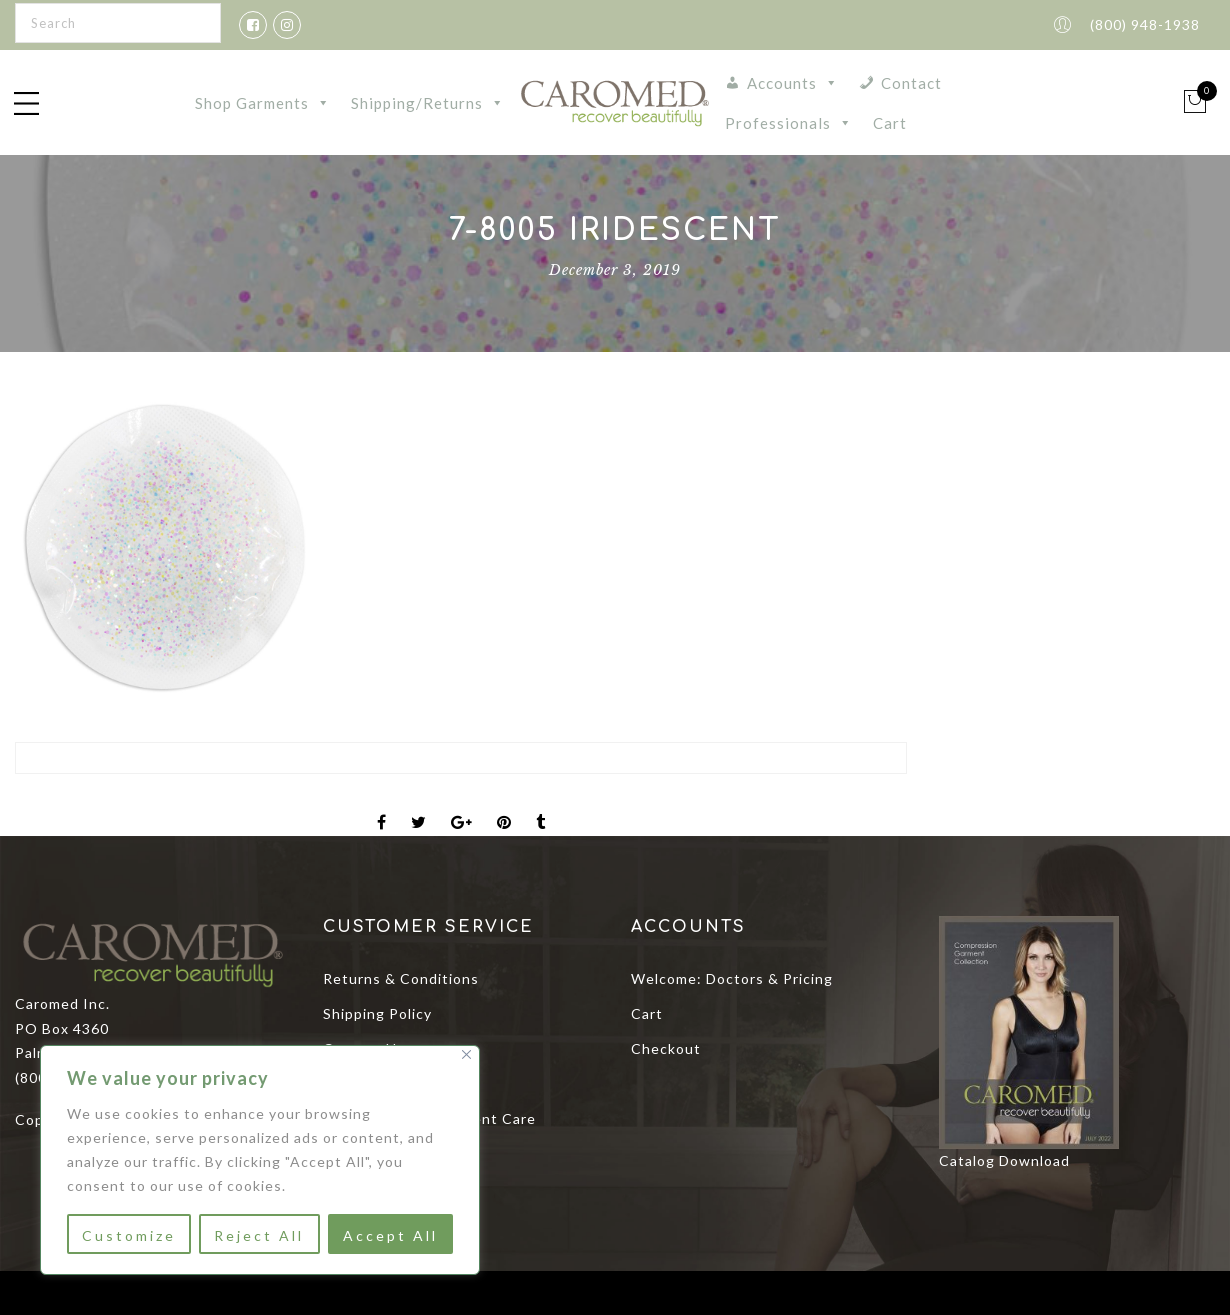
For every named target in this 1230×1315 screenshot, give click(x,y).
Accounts (793, 83)
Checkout (666, 1048)
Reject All (259, 1235)
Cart (890, 123)
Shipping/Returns (428, 103)
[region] (260, 1160)
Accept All (390, 1235)
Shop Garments (263, 103)
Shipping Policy (377, 1013)
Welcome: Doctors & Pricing (732, 978)
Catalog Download (1004, 1160)
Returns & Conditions (401, 978)
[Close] (466, 1054)
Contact (911, 83)
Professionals (789, 123)
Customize (129, 1235)
